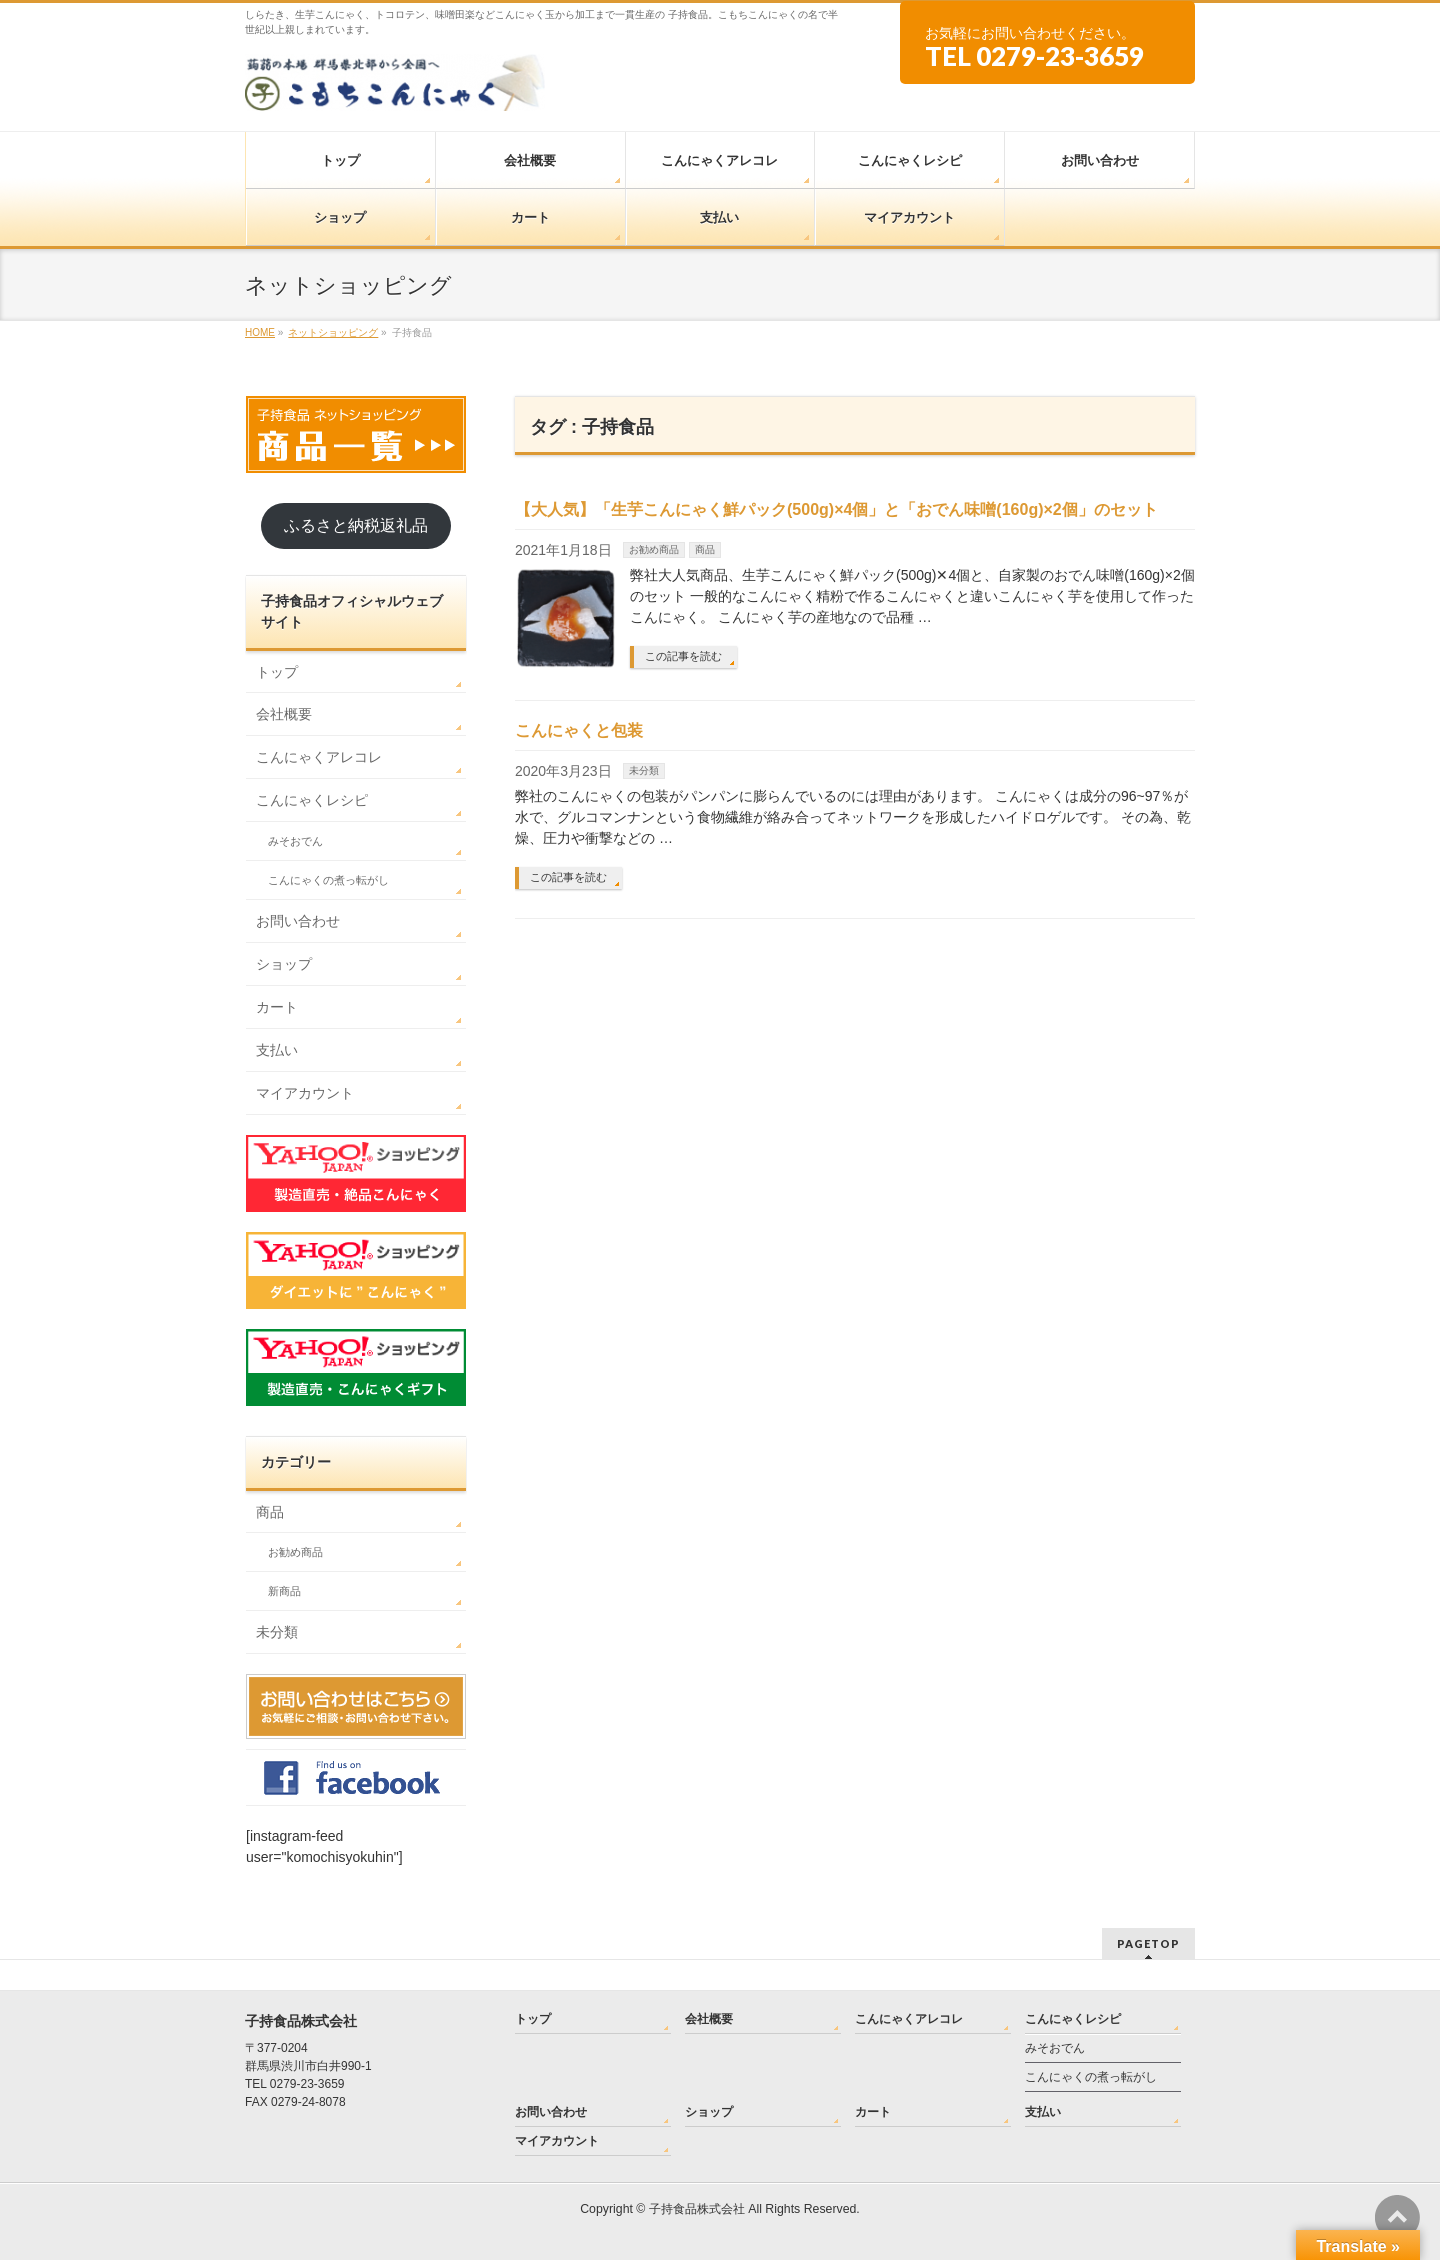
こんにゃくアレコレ (319, 757)
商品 (705, 549)
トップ (277, 672)
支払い (277, 1050)
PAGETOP (1148, 1943)
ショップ (284, 964)
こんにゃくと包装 (579, 730)
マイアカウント (305, 1093)
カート (277, 1007)
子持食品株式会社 (697, 2209)
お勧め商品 (654, 549)
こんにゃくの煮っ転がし (328, 880)
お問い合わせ (298, 921)
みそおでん (295, 841)
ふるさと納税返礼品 (356, 525)
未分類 (644, 770)
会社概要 (284, 714)
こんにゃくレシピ (312, 800)
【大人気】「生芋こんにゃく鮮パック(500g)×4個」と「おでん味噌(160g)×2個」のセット (836, 509)
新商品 (284, 1591)
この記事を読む (683, 656)
